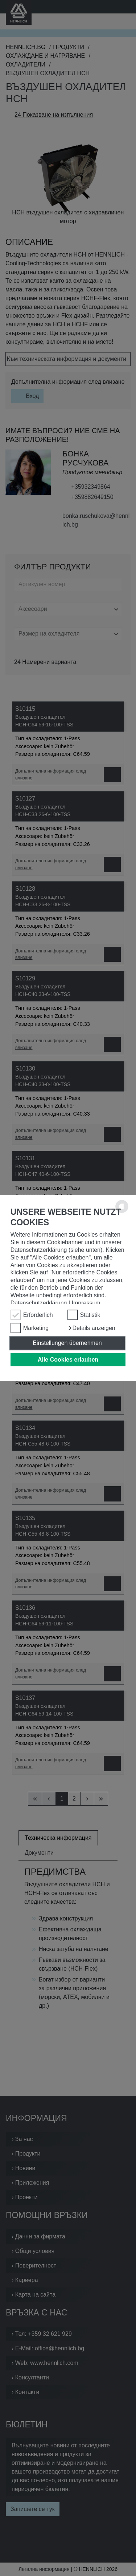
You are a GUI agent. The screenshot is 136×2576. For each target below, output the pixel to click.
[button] (91, 1328)
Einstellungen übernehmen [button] (67, 1343)
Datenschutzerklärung (39, 1303)
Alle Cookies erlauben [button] (68, 1359)
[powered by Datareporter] (122, 1212)
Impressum (86, 1303)
